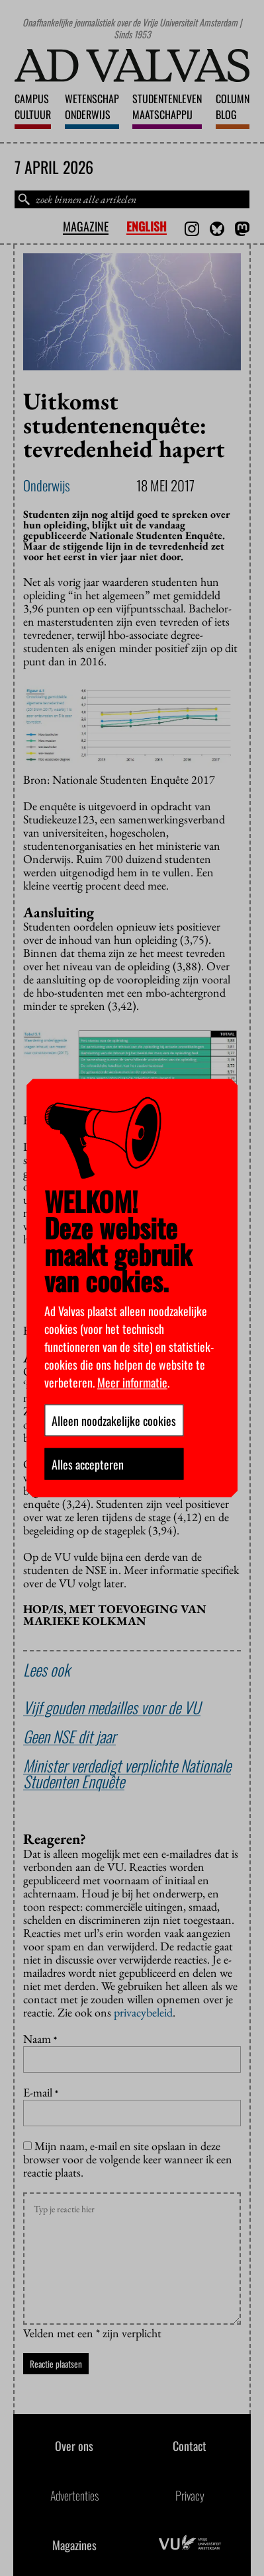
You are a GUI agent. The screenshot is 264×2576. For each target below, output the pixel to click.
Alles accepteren (88, 1463)
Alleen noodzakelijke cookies (114, 1420)
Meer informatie (132, 1381)
